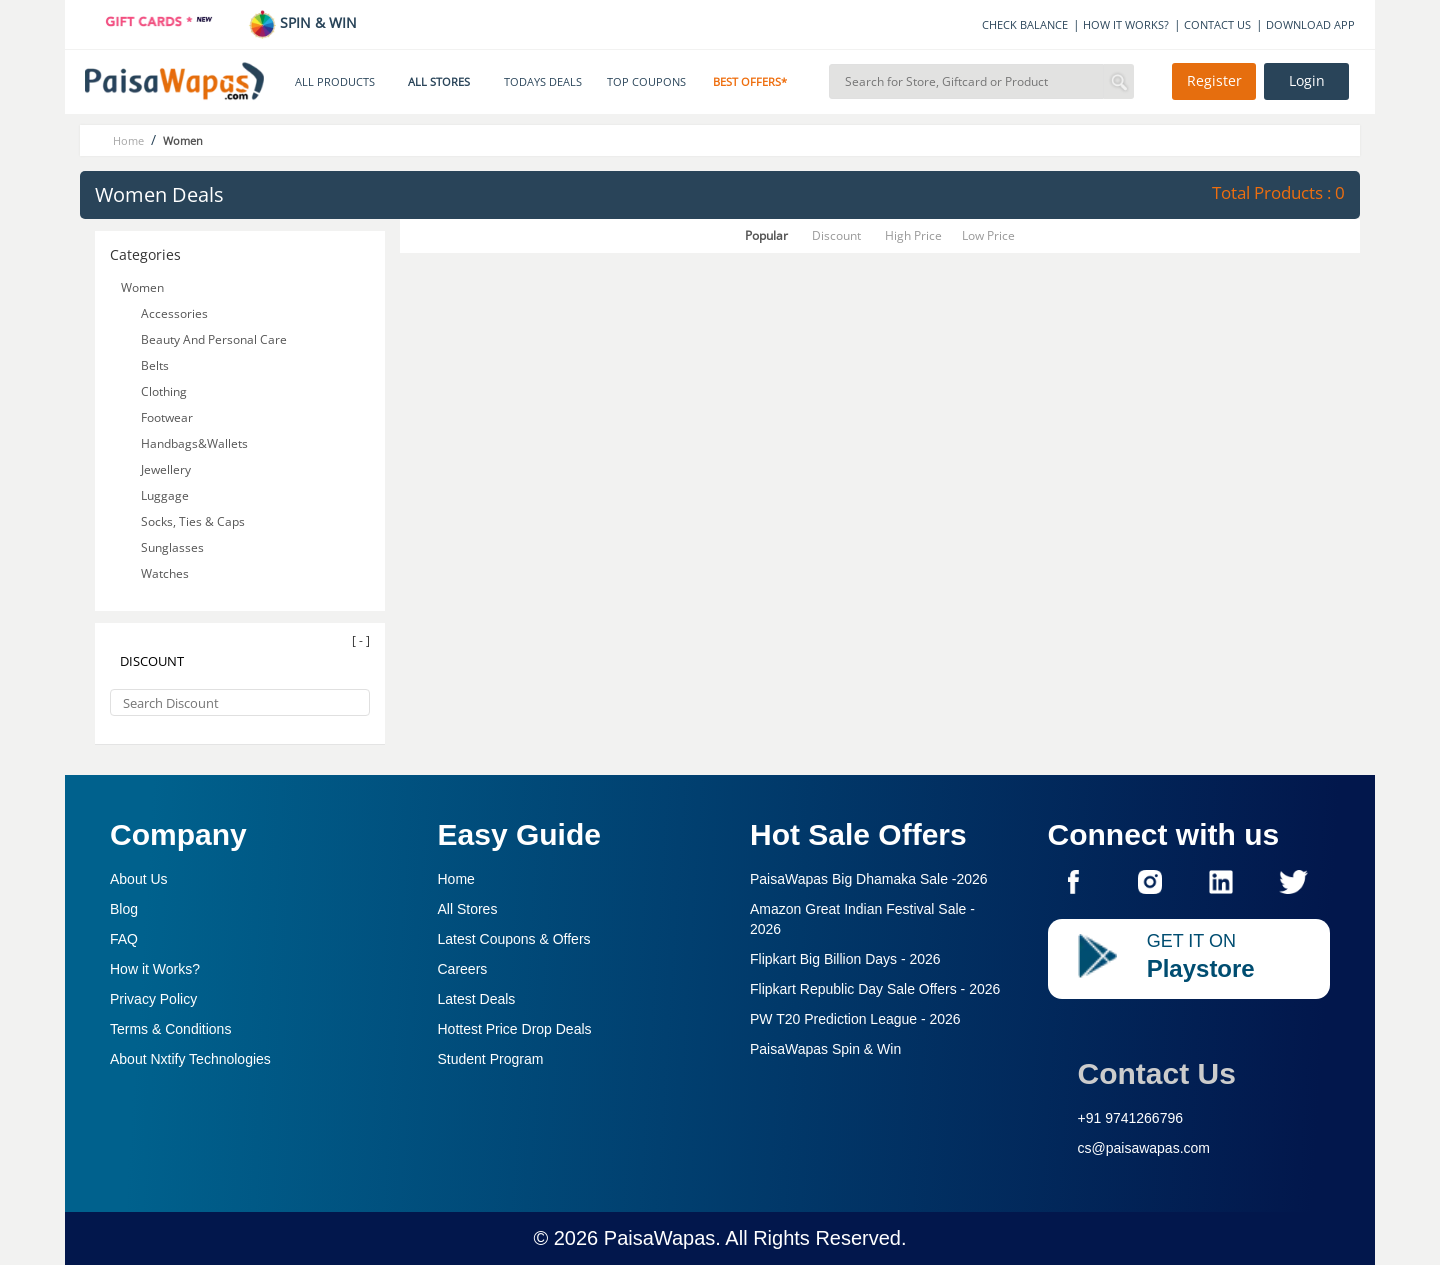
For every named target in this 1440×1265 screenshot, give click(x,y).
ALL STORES (439, 82)
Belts (155, 365)
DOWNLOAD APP (1310, 24)
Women (142, 287)
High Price (913, 235)
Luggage (165, 495)
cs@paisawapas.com (1144, 1148)
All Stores (468, 909)
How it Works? (155, 969)
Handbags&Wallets (194, 443)
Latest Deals (477, 999)
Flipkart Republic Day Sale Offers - (875, 989)
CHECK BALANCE (1025, 24)
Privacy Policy (153, 999)
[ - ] (361, 640)
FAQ (124, 939)
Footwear (167, 417)
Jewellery (166, 469)
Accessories (174, 313)
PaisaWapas (660, 1238)
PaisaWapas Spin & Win (825, 1049)
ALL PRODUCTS (335, 82)
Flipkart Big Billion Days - (845, 959)
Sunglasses (172, 547)
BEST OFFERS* (750, 82)
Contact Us (1157, 1073)
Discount (836, 235)
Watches (165, 573)
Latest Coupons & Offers (514, 939)
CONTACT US (1217, 24)
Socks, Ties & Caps (193, 521)
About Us (139, 879)
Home (456, 879)
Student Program (491, 1059)
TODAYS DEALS (543, 82)
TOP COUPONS (646, 82)
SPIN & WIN (302, 22)
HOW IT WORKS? (1126, 24)
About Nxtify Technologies (190, 1059)
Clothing (164, 391)
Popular (766, 235)
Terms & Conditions (170, 1029)
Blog (124, 909)
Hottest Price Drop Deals (515, 1029)
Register (1214, 81)
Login (1307, 81)
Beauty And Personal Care (214, 339)
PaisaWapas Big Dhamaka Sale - (869, 879)
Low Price (988, 235)
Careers (463, 969)
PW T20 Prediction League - (855, 1019)
